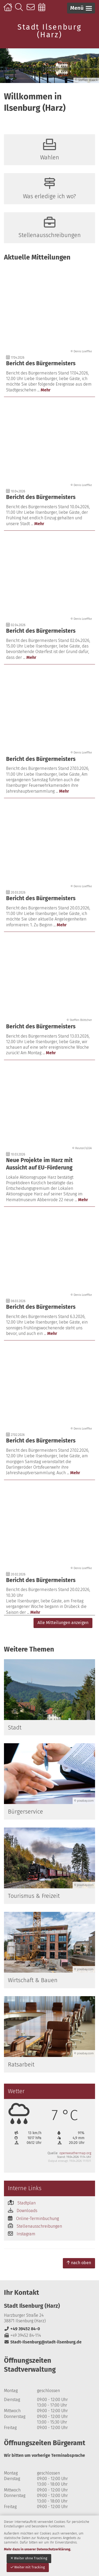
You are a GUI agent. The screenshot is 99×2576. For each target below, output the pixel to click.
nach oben (79, 2262)
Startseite (8, 9)
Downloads (27, 2210)
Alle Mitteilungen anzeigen (62, 1622)
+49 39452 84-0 (22, 2328)
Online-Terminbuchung (43, 9)
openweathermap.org (75, 2153)
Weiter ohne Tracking (29, 2558)
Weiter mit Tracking (28, 2567)
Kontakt (31, 9)
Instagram (26, 2233)
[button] (81, 8)
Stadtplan (26, 2202)
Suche (20, 9)
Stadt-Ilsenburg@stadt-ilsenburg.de (43, 2341)
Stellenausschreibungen (39, 2226)
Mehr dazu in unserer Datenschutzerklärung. (37, 2549)
